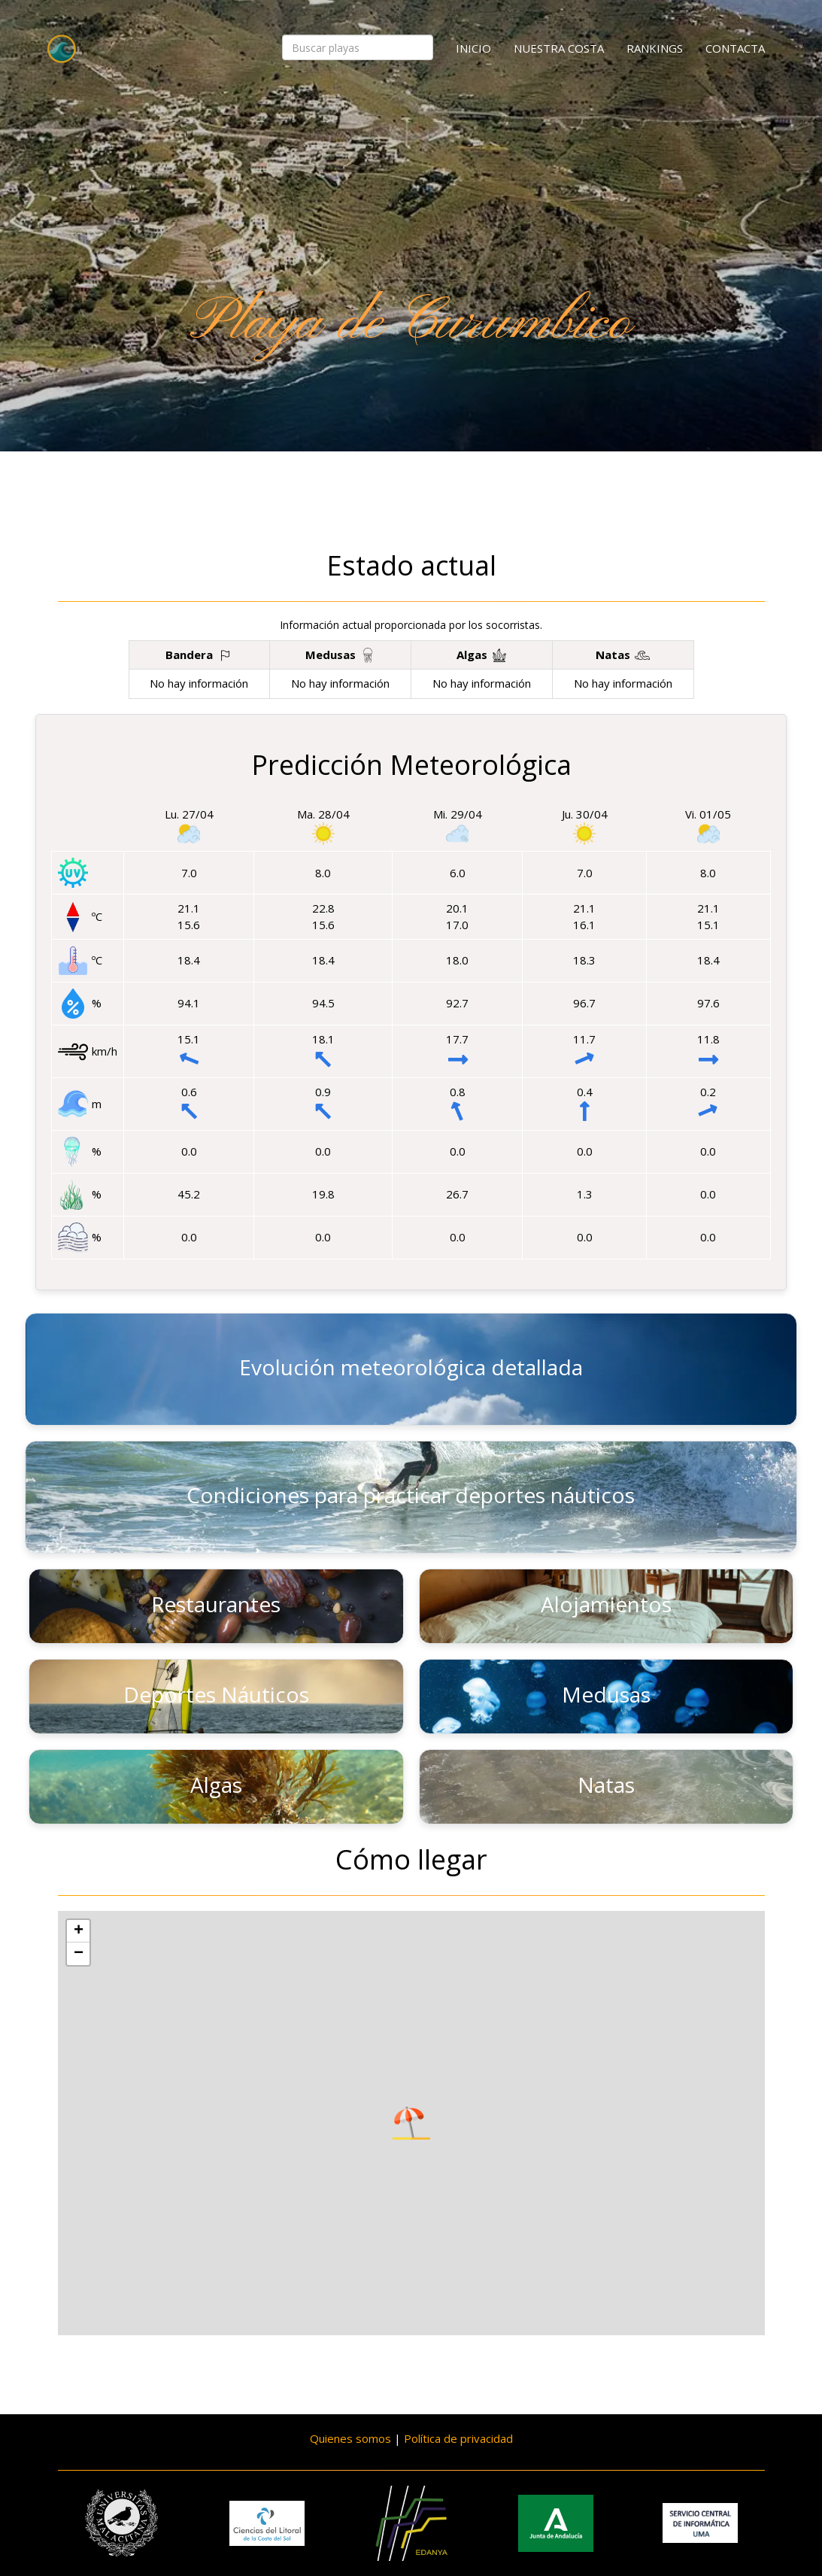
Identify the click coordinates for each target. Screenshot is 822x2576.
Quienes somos (350, 2438)
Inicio (473, 48)
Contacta (735, 48)
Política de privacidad (458, 2438)
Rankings (654, 48)
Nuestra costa (559, 48)
